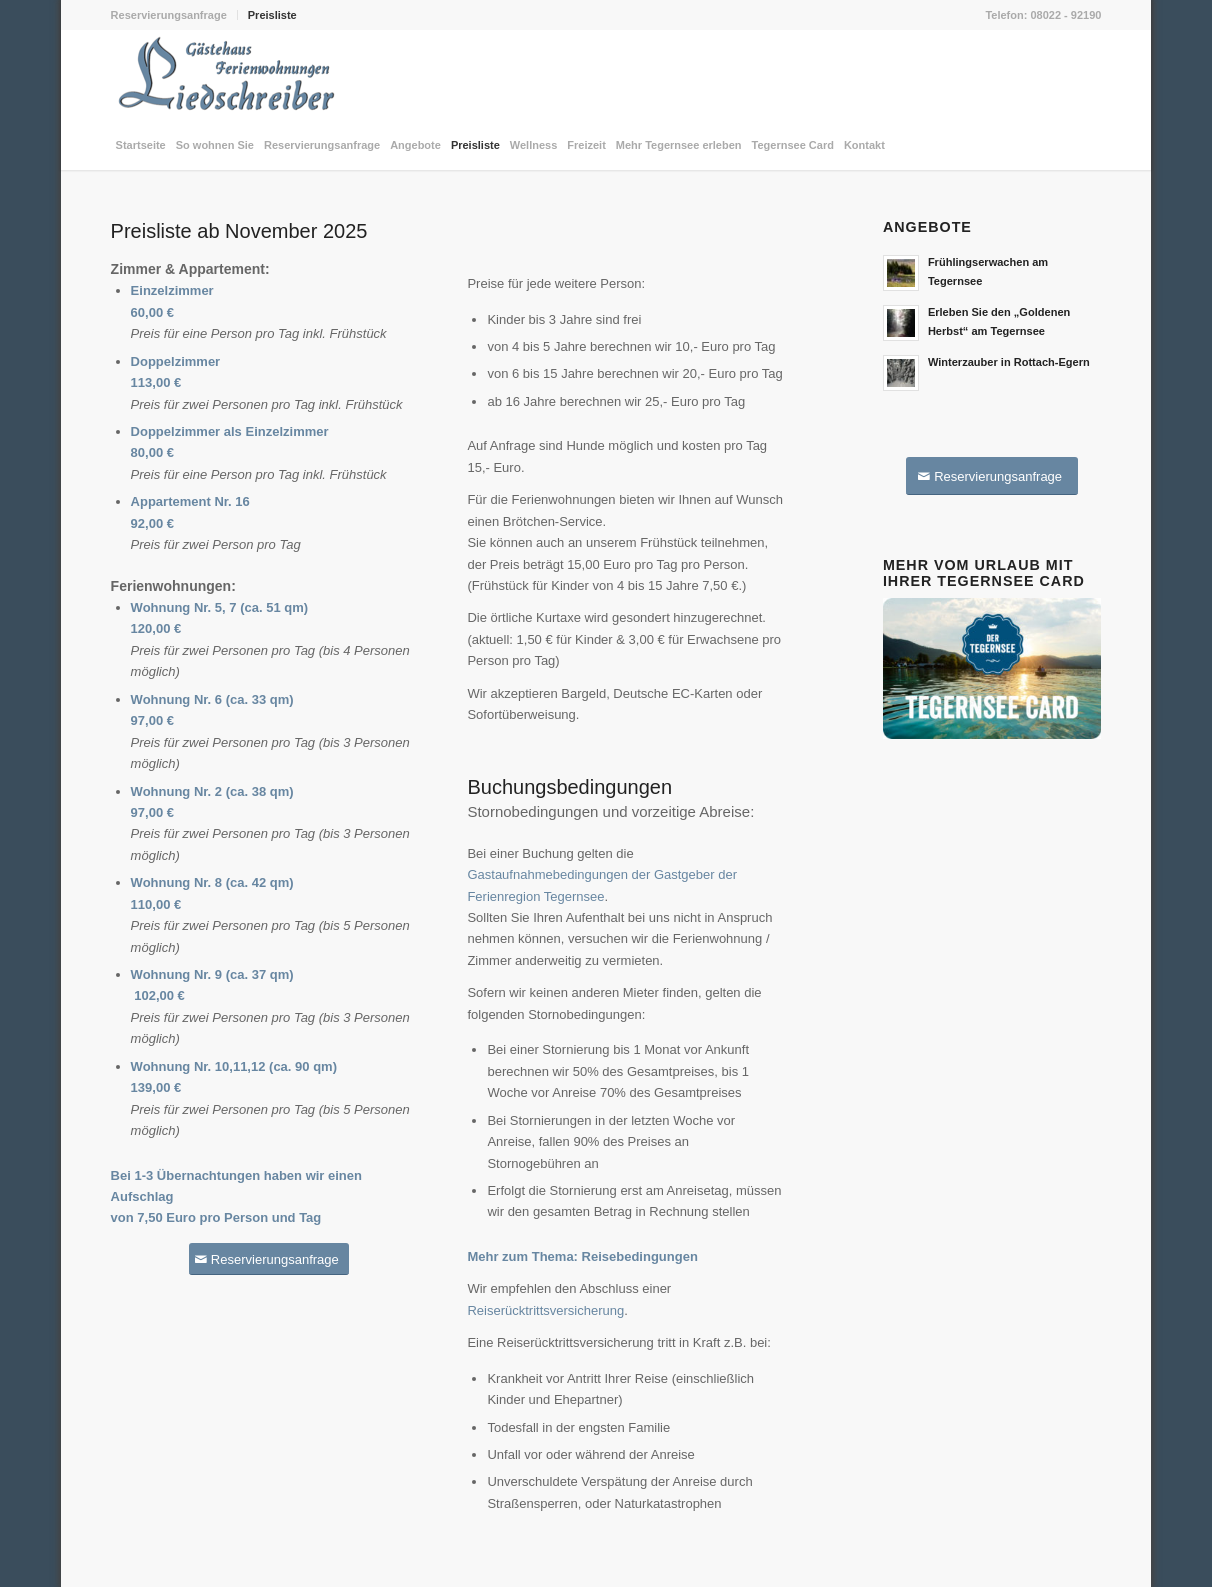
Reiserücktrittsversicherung (545, 1310)
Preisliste (272, 15)
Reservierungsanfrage (169, 15)
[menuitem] (174, 15)
